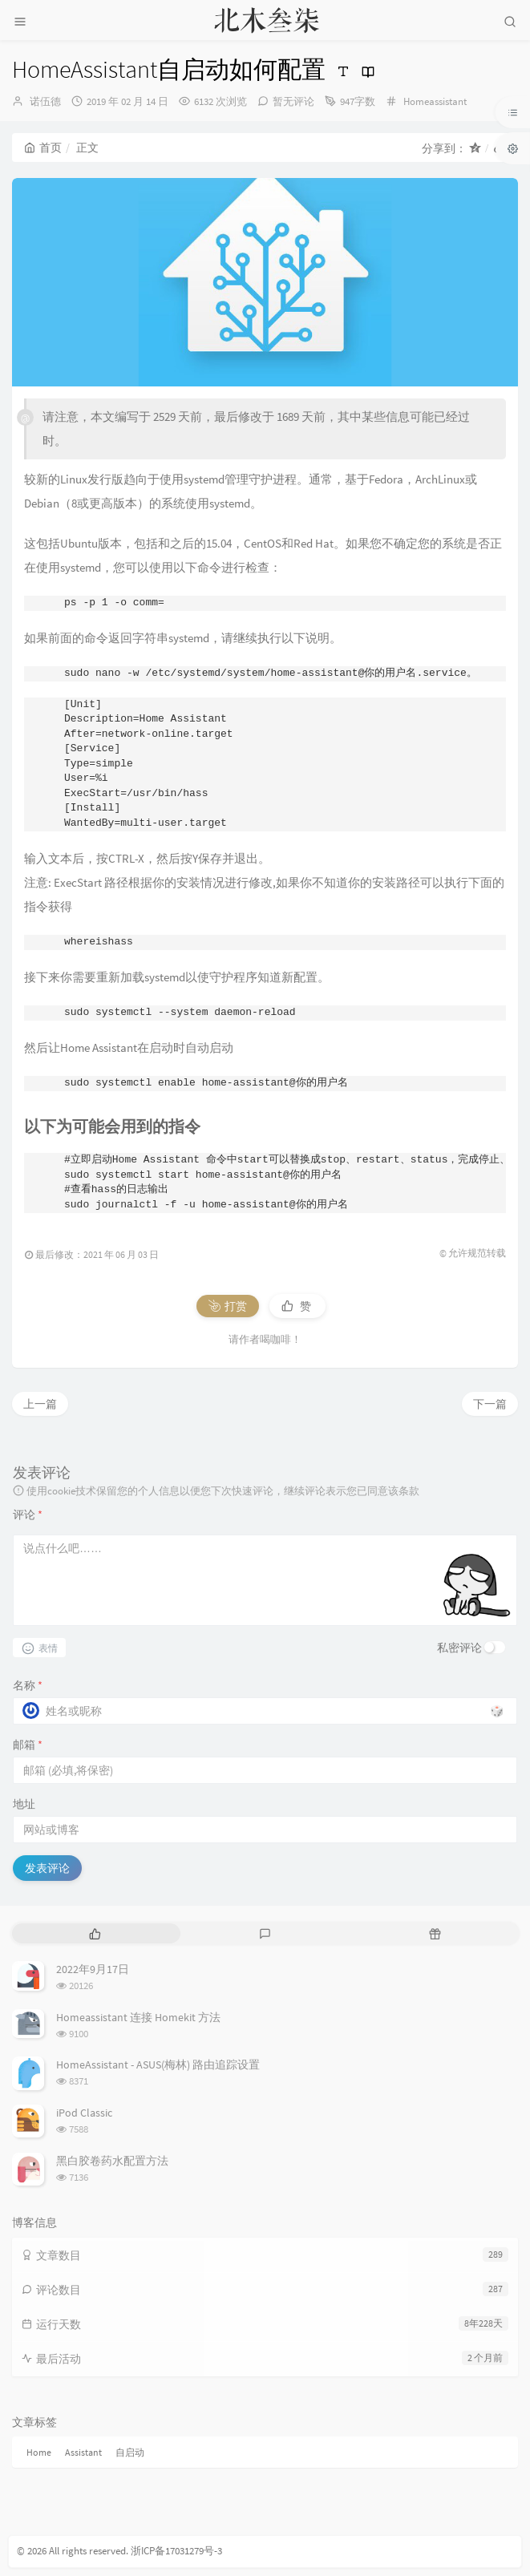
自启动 (129, 2452)
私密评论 (459, 1647)
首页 (43, 147)
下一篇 (490, 1404)
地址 (24, 1804)
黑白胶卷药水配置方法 (112, 2160)
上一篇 (40, 1404)
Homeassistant (435, 101)
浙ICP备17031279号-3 (176, 2551)
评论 (27, 1514)
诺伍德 (45, 101)
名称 (27, 1685)
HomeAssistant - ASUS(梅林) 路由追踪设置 (158, 2064)
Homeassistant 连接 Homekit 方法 (138, 2017)
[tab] (95, 1933)
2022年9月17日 (92, 1969)
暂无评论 (293, 101)
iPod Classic (84, 2112)
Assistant (83, 2452)
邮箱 (27, 1744)
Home (38, 2452)
